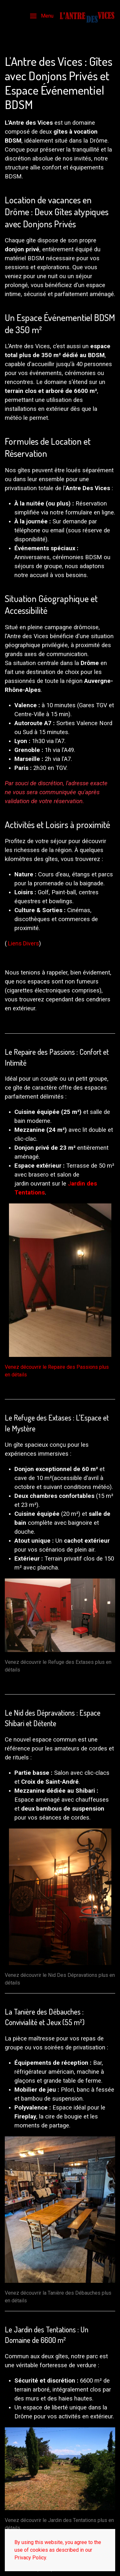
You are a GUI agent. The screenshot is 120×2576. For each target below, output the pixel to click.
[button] (41, 16)
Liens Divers (23, 943)
